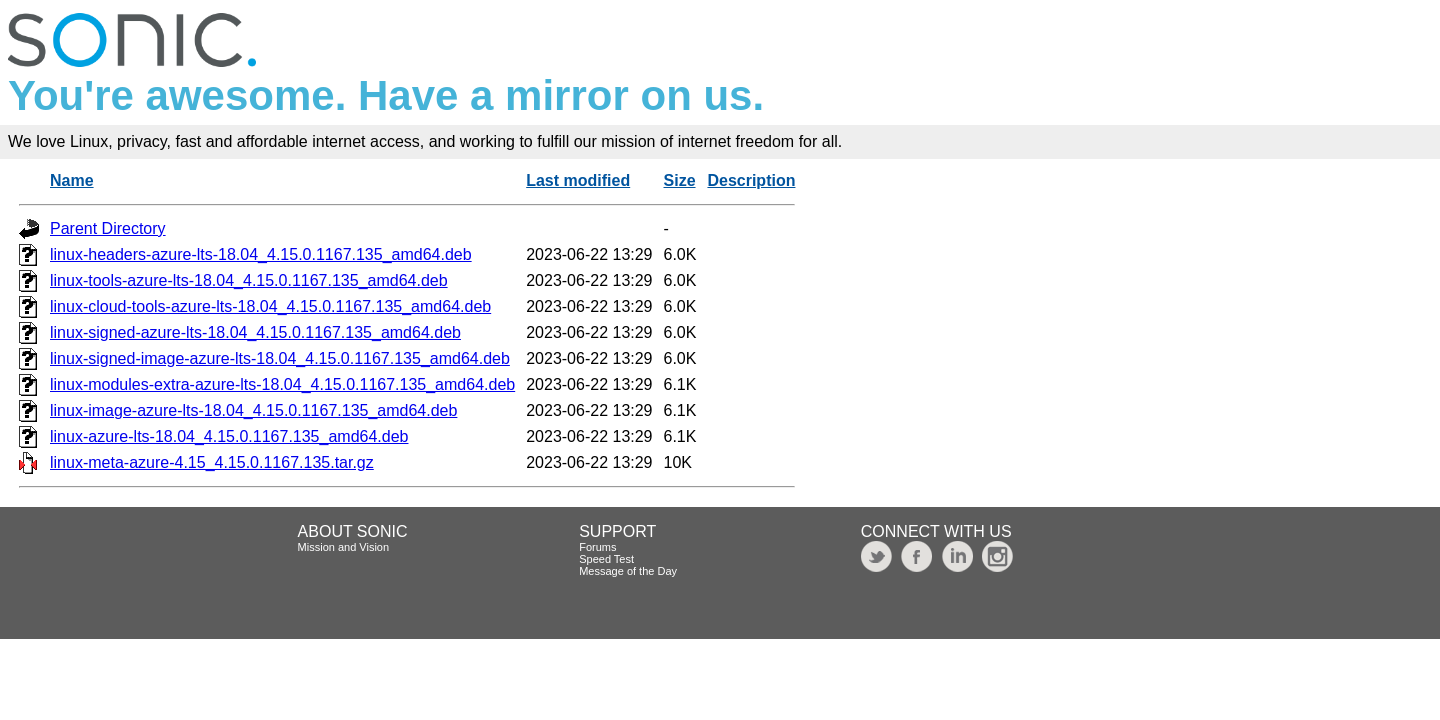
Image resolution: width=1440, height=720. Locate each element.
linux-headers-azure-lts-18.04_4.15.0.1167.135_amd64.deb (261, 254)
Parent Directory (108, 228)
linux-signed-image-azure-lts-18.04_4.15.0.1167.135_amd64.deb (280, 358)
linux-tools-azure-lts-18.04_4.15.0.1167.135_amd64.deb (249, 280)
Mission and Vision (344, 547)
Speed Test (606, 559)
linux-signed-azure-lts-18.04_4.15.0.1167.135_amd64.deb (255, 332)
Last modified (578, 180)
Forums (597, 547)
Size (680, 180)
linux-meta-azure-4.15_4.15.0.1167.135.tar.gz (212, 462)
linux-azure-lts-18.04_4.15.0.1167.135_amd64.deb (229, 436)
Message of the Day (628, 571)
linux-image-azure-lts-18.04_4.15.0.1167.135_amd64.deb (253, 410)
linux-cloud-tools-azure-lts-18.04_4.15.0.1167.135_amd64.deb (270, 306)
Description (751, 180)
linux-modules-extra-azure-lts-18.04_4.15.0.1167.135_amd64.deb (282, 384)
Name (72, 180)
